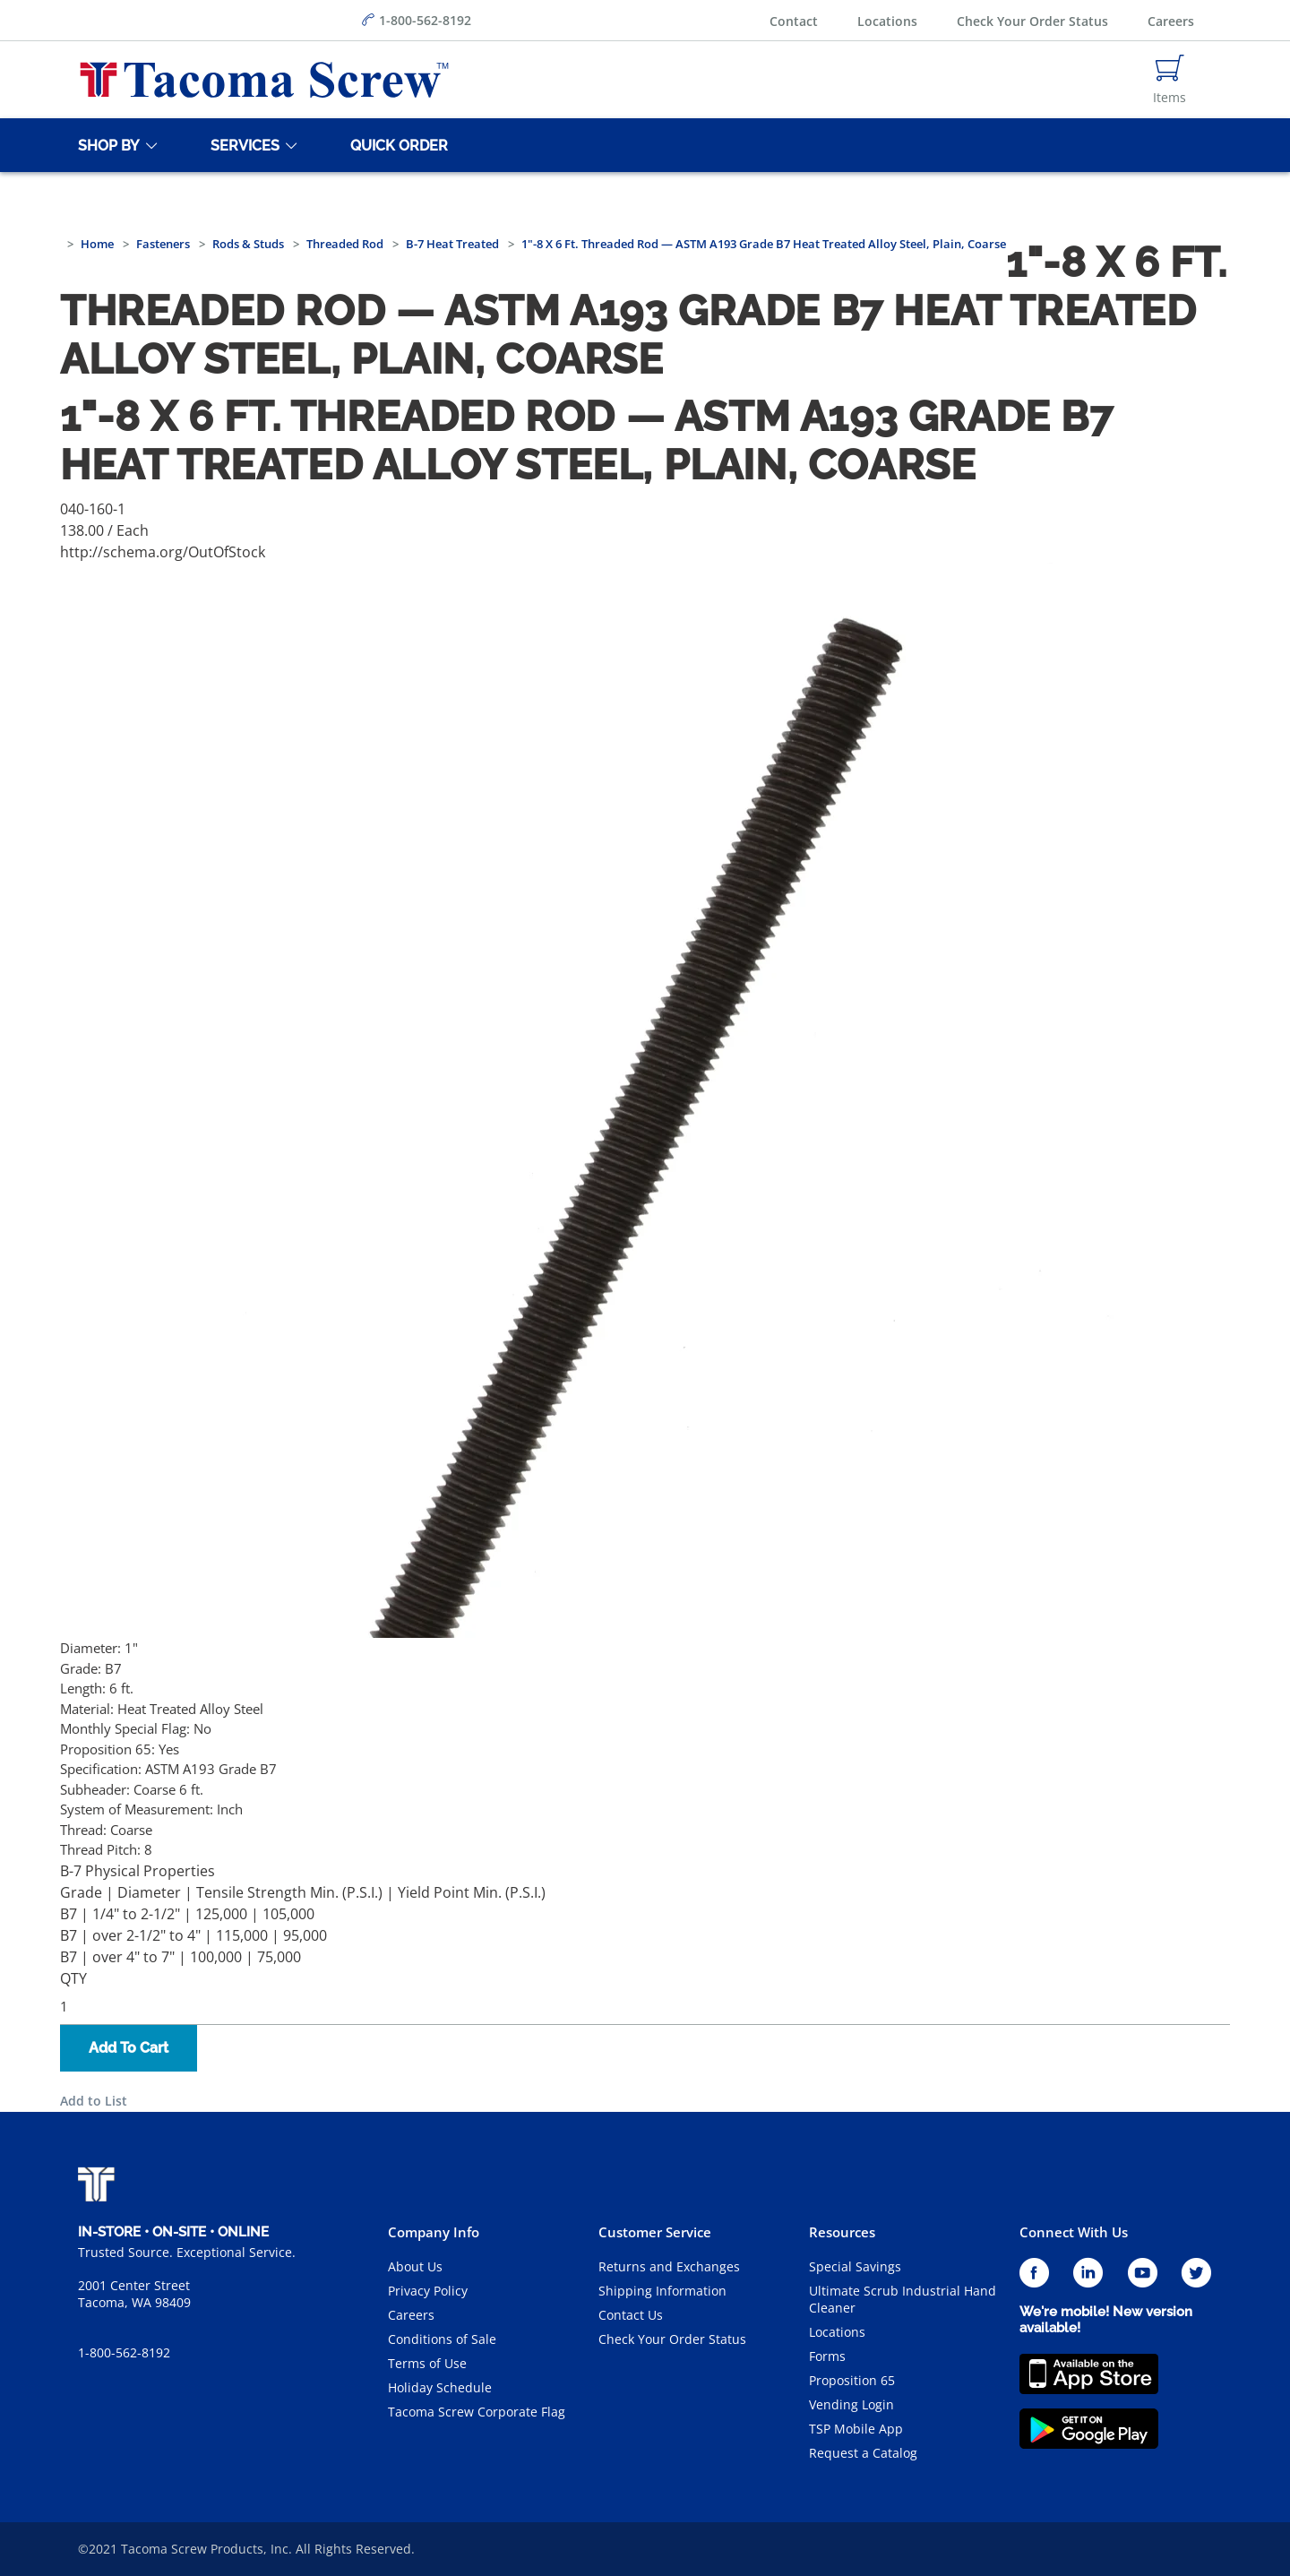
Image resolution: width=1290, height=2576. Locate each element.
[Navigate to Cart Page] (1169, 80)
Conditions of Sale (442, 2339)
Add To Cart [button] (128, 2047)
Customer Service (654, 2232)
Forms (827, 2356)
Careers (1171, 21)
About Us (415, 2266)
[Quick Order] (396, 145)
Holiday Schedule (440, 2387)
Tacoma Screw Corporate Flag (476, 2411)
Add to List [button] (93, 2100)
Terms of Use (427, 2363)
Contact (794, 21)
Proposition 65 (852, 2380)
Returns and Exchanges (669, 2266)
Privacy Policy (428, 2290)
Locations (887, 21)
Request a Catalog (863, 2452)
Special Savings (855, 2266)
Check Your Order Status (1032, 21)
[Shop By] (105, 145)
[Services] (242, 145)
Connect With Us (1073, 2232)
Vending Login (851, 2404)
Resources (842, 2232)
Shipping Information (662, 2290)
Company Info (433, 2232)
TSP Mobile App (856, 2428)
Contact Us (630, 2314)
